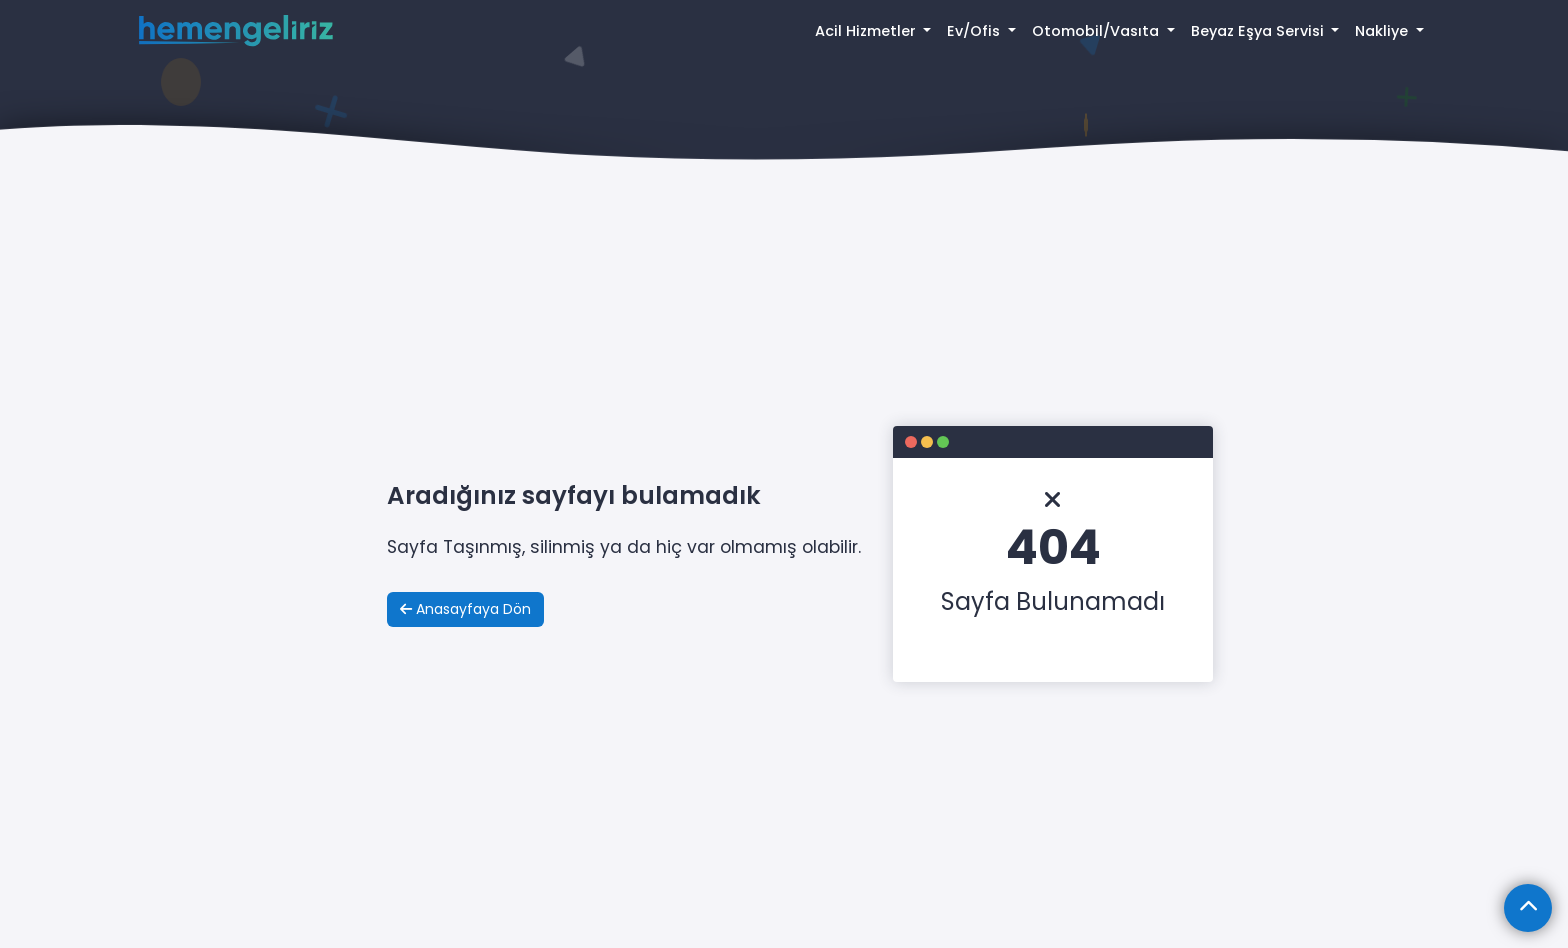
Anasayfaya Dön (465, 609)
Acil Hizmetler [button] (867, 31)
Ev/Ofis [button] (975, 31)
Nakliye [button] (1383, 31)
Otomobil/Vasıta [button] (1097, 31)
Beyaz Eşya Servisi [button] (1259, 31)
